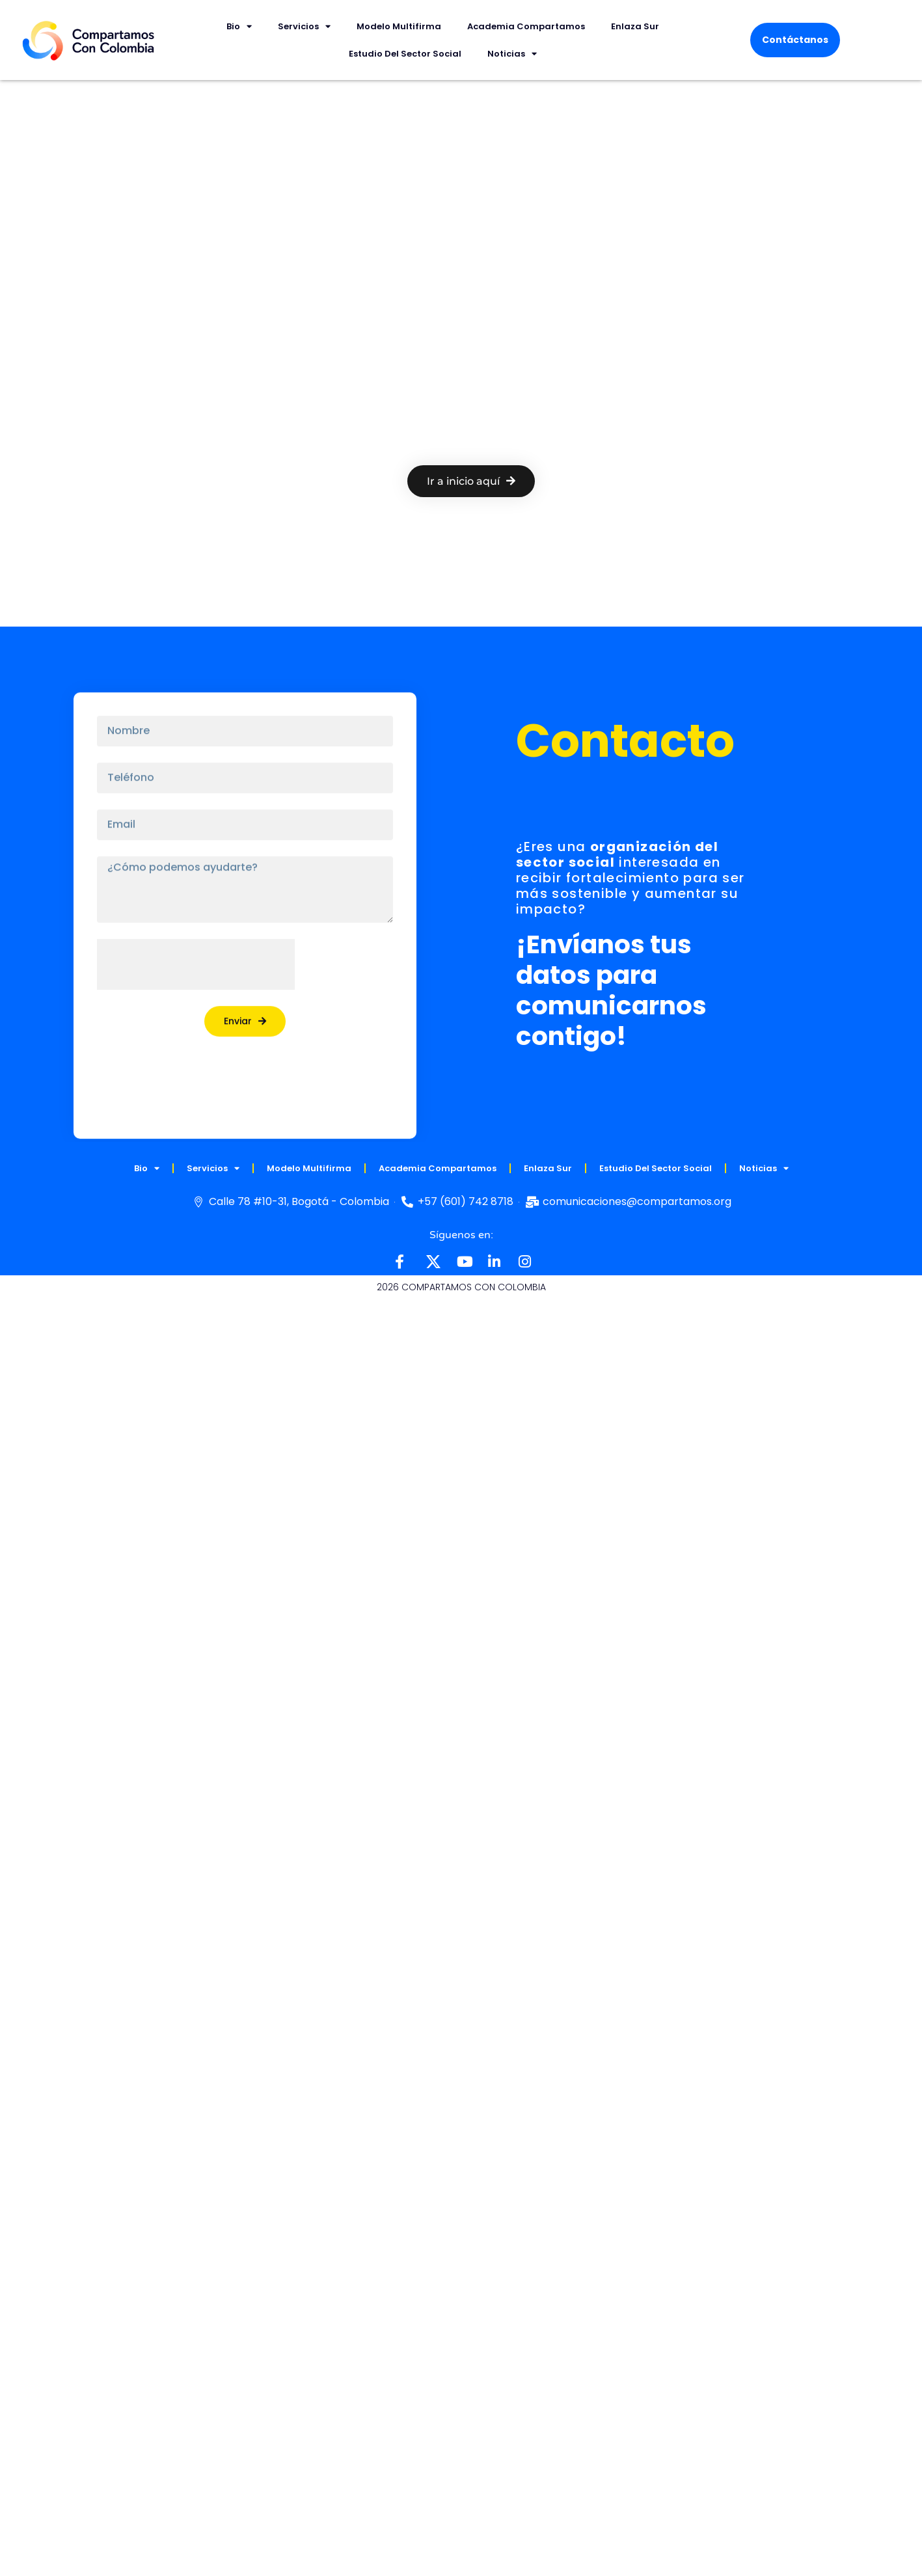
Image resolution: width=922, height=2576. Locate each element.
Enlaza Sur (635, 26)
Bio (239, 26)
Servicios (304, 26)
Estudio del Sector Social (405, 53)
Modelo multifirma (399, 26)
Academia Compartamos (526, 26)
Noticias (512, 53)
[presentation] (196, 953)
